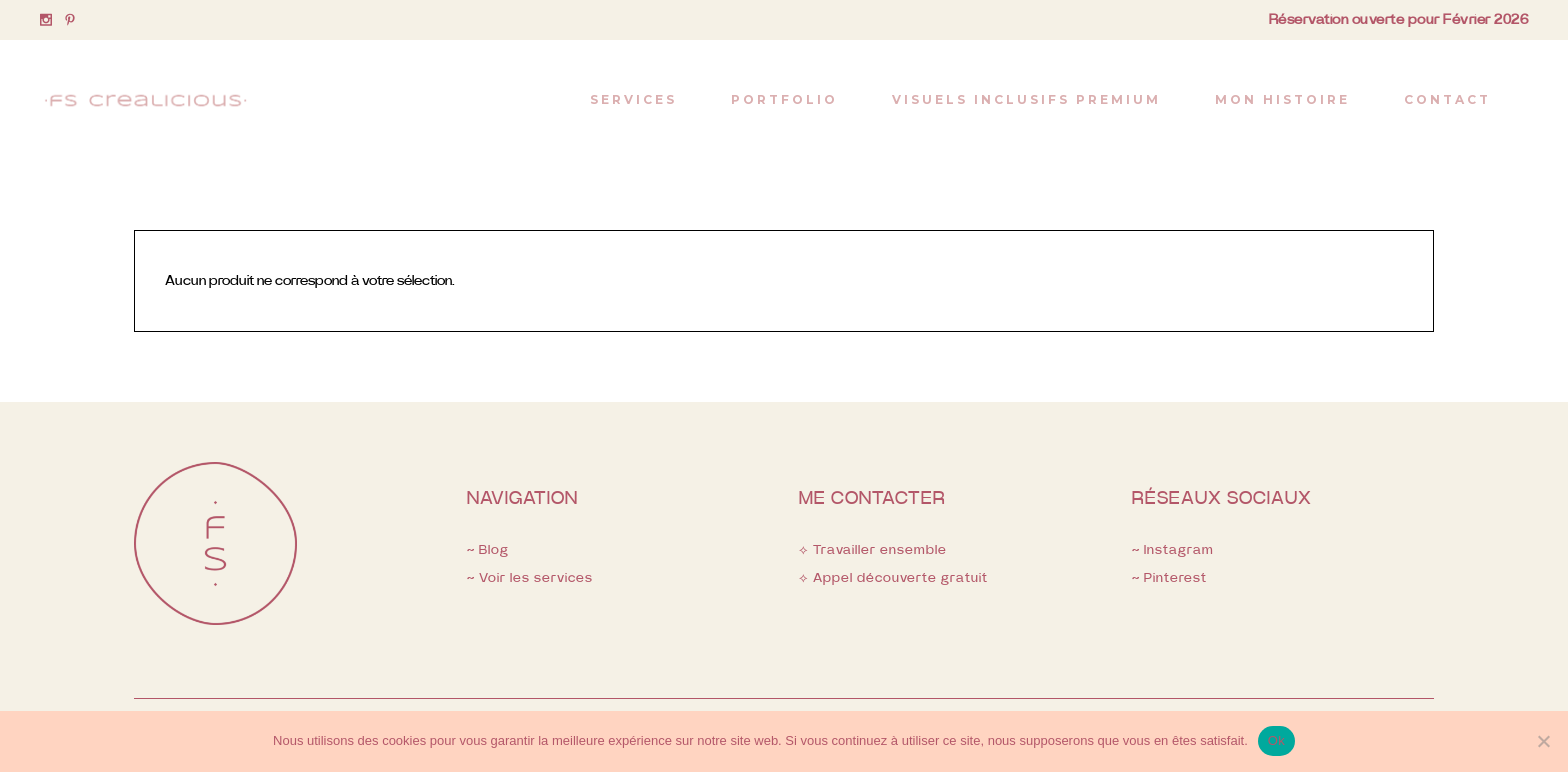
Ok (1276, 740)
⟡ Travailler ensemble (873, 550)
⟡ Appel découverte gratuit (893, 578)
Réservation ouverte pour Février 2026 (1399, 20)
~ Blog (488, 550)
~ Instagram (1173, 550)
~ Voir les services (530, 578)
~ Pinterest (1169, 578)
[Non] (1543, 741)
